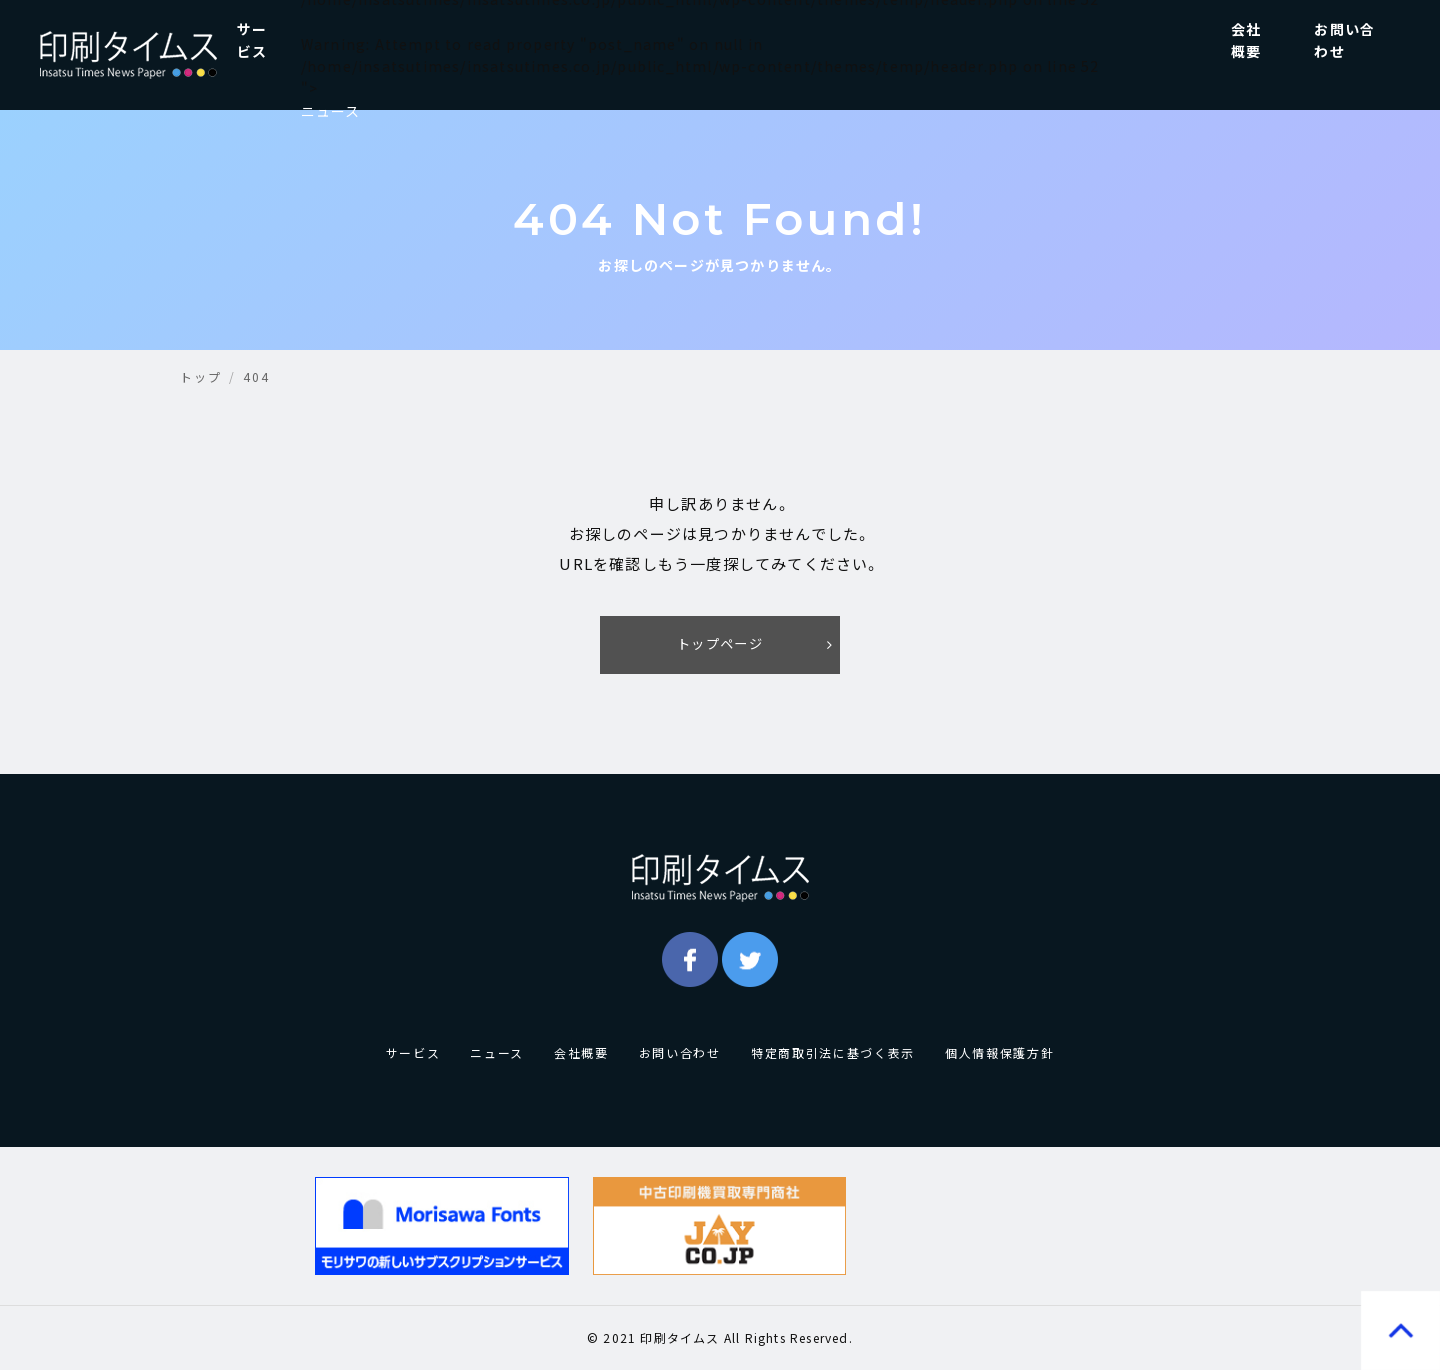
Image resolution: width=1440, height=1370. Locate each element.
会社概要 (1246, 40)
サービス (252, 40)
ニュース (331, 111)
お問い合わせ (1344, 40)
